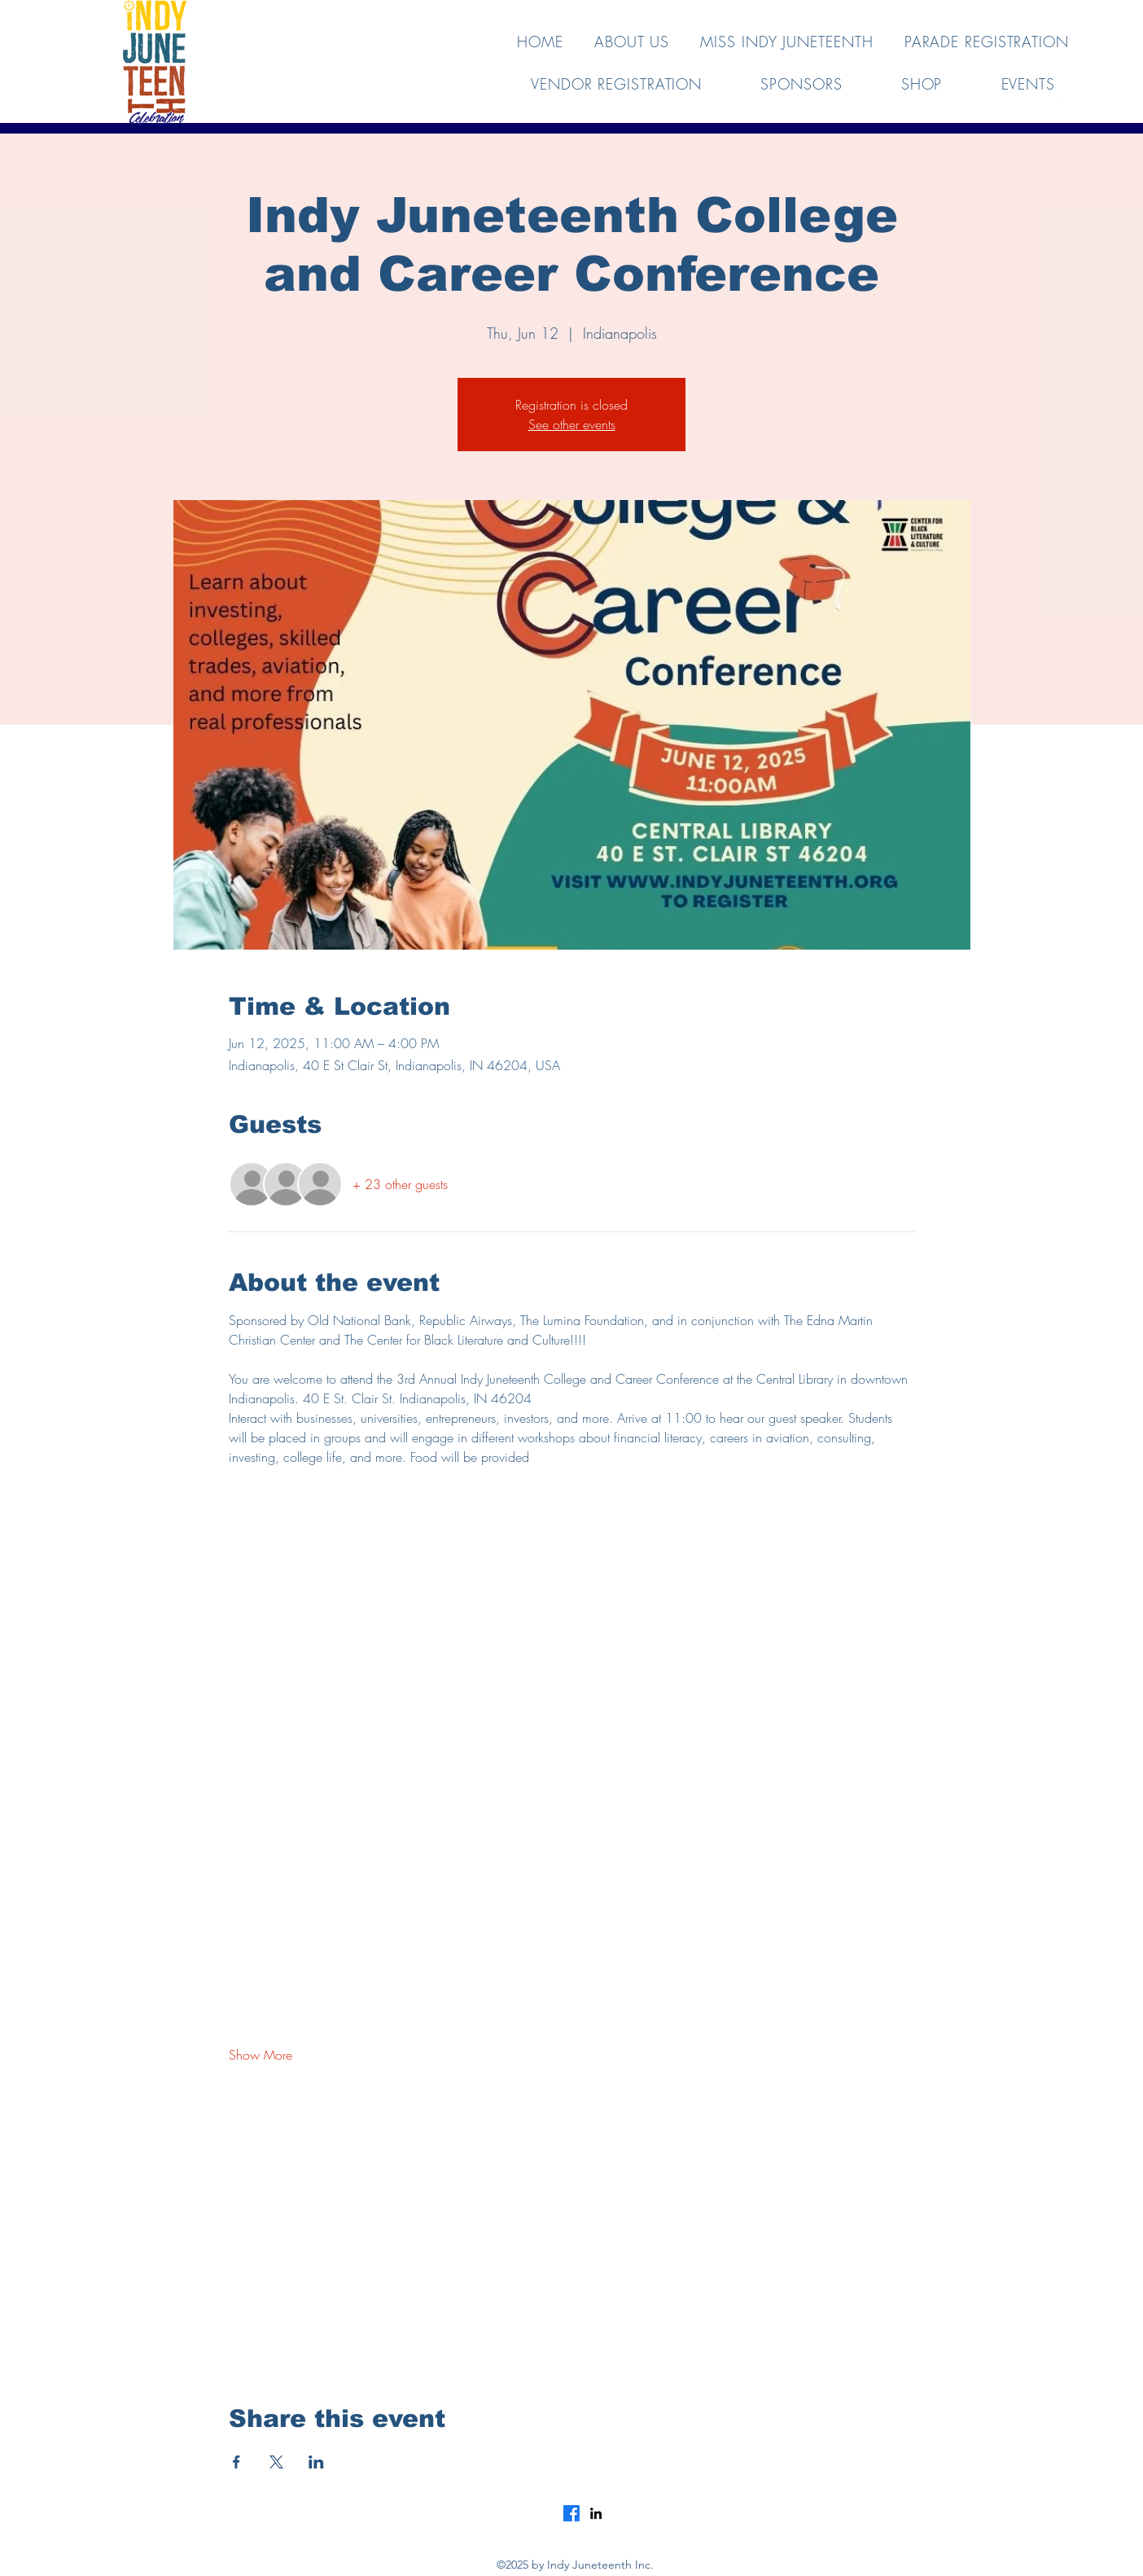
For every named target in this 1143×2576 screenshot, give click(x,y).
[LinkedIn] (596, 2513)
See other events (571, 424)
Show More (260, 2055)
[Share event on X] (276, 2461)
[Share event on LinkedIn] (316, 2461)
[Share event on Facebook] (236, 2461)
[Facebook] (571, 2513)
